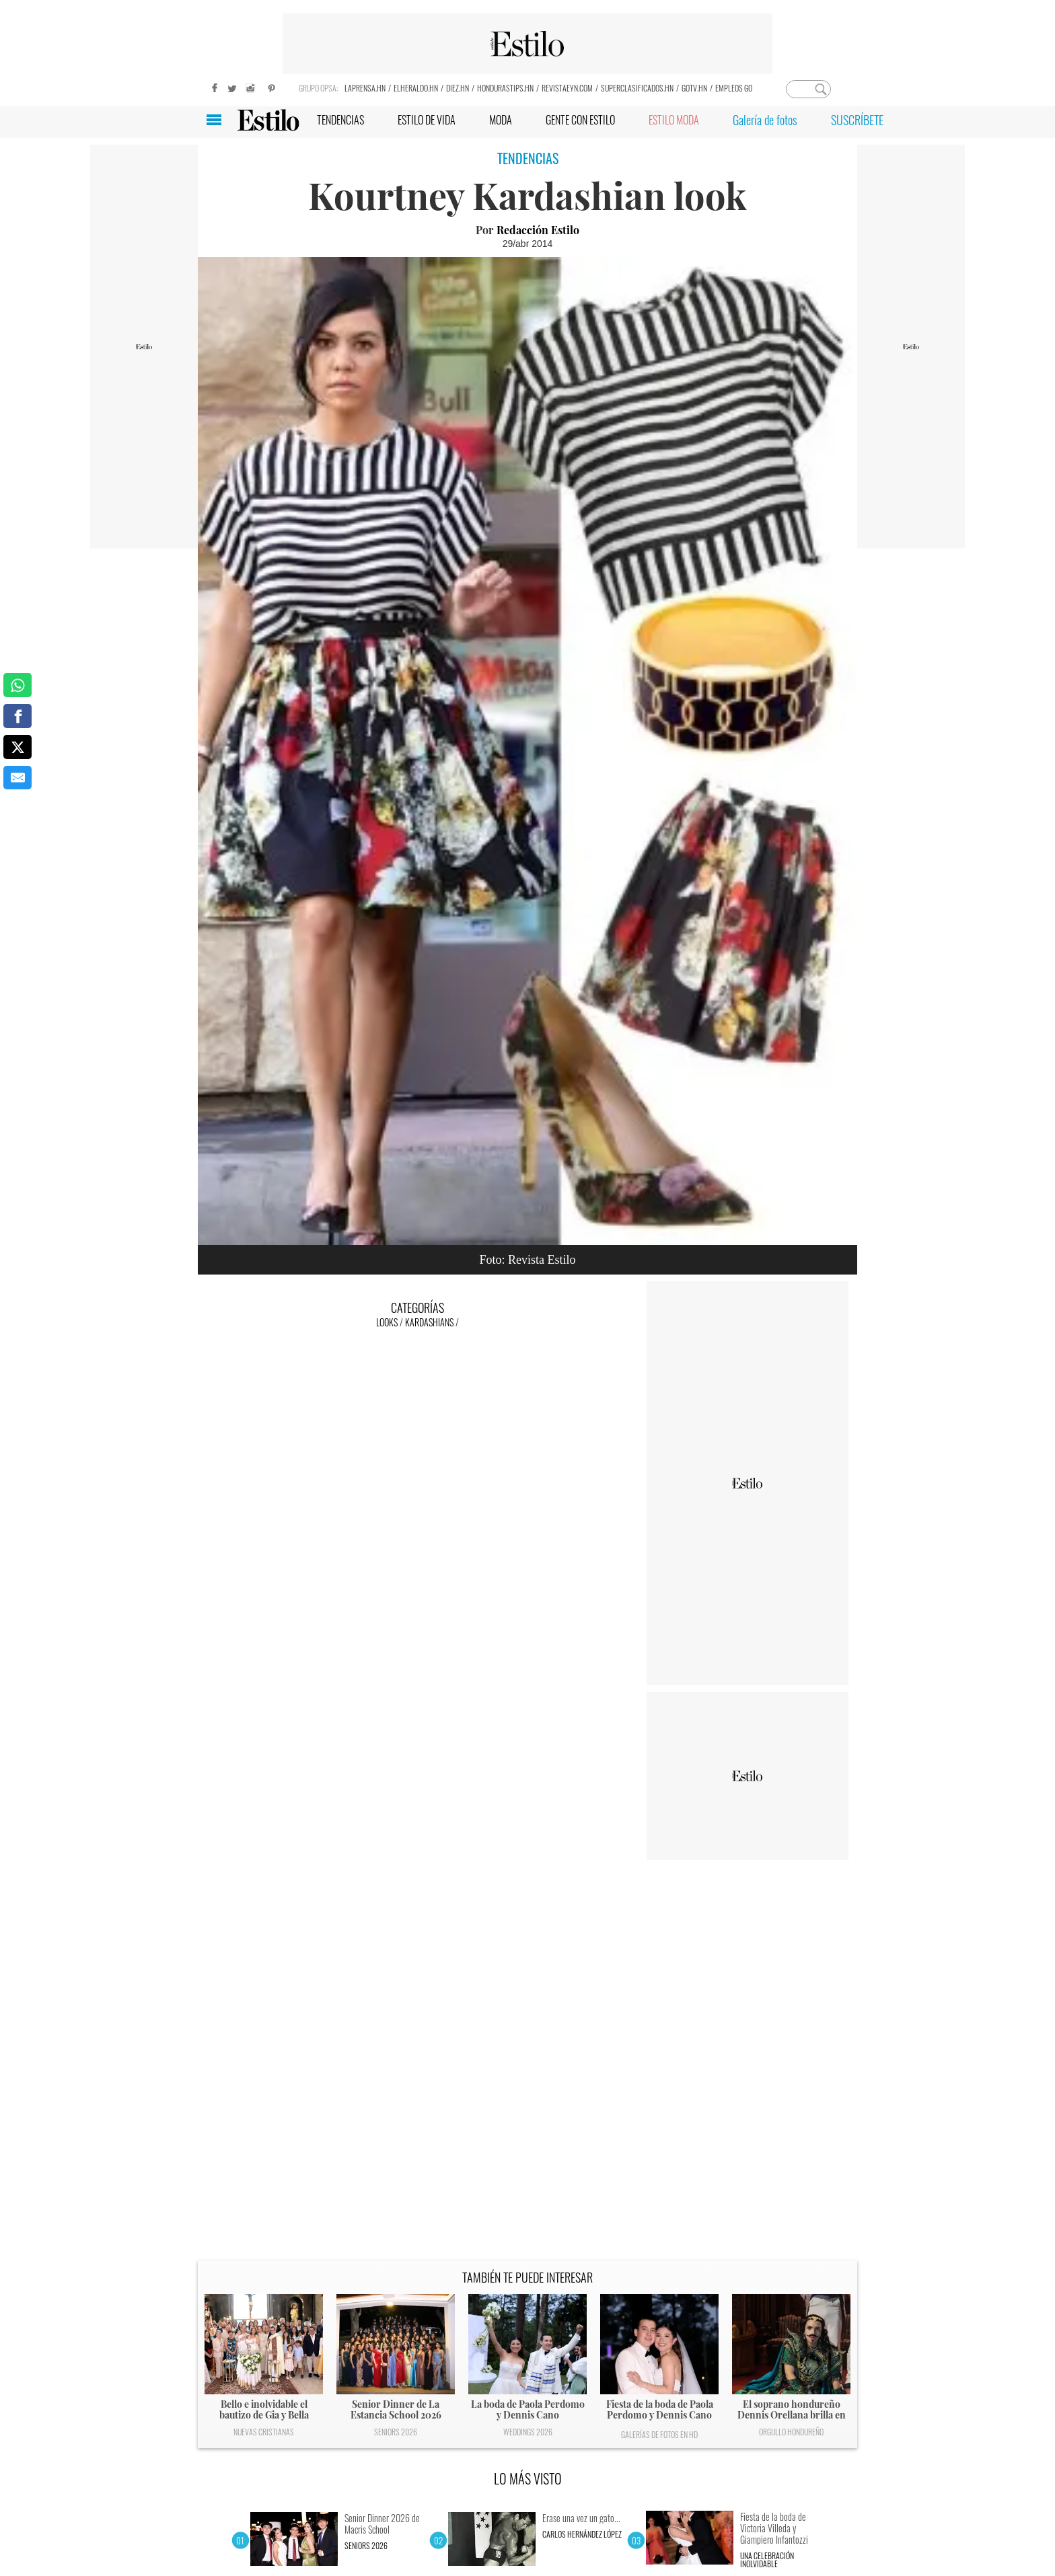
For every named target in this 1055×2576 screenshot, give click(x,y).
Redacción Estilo (538, 230)
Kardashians (429, 1322)
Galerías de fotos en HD (659, 2434)
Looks (387, 1322)
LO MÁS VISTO (528, 2478)
